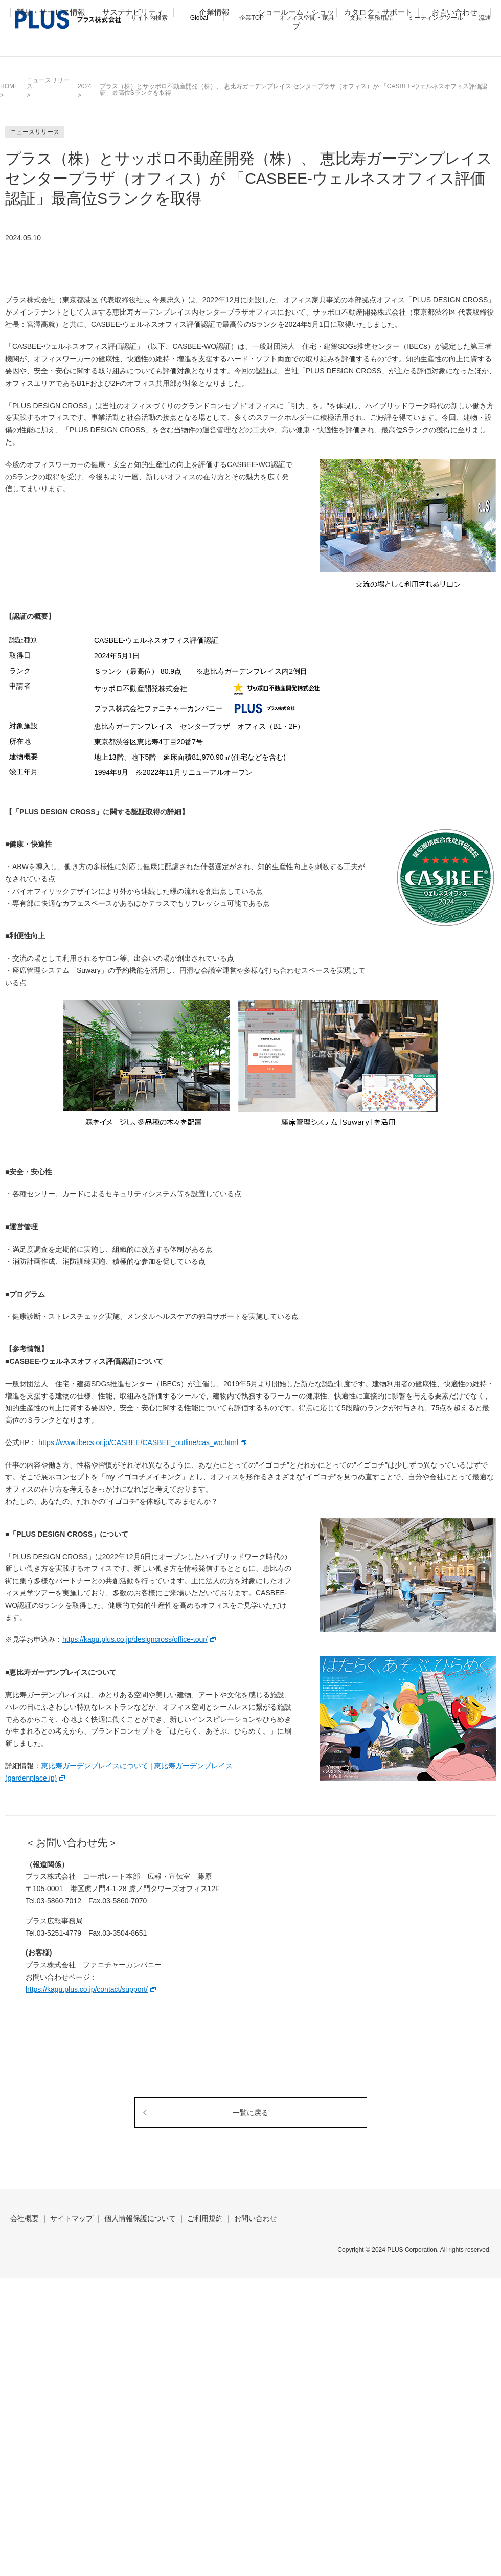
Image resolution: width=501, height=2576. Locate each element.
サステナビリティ (133, 44)
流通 (485, 17)
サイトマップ (71, 2218)
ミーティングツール (435, 17)
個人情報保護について (140, 2218)
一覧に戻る (250, 2112)
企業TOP (251, 17)
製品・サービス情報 (50, 44)
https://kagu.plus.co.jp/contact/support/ (87, 1989)
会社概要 (24, 2218)
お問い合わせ (454, 44)
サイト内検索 (149, 17)
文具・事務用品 (371, 17)
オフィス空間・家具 (306, 17)
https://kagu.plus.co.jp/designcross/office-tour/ (135, 1639)
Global (199, 17)
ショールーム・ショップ (296, 51)
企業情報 (214, 44)
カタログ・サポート (378, 44)
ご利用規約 (205, 2218)
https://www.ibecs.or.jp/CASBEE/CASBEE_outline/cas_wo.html (138, 1442)
